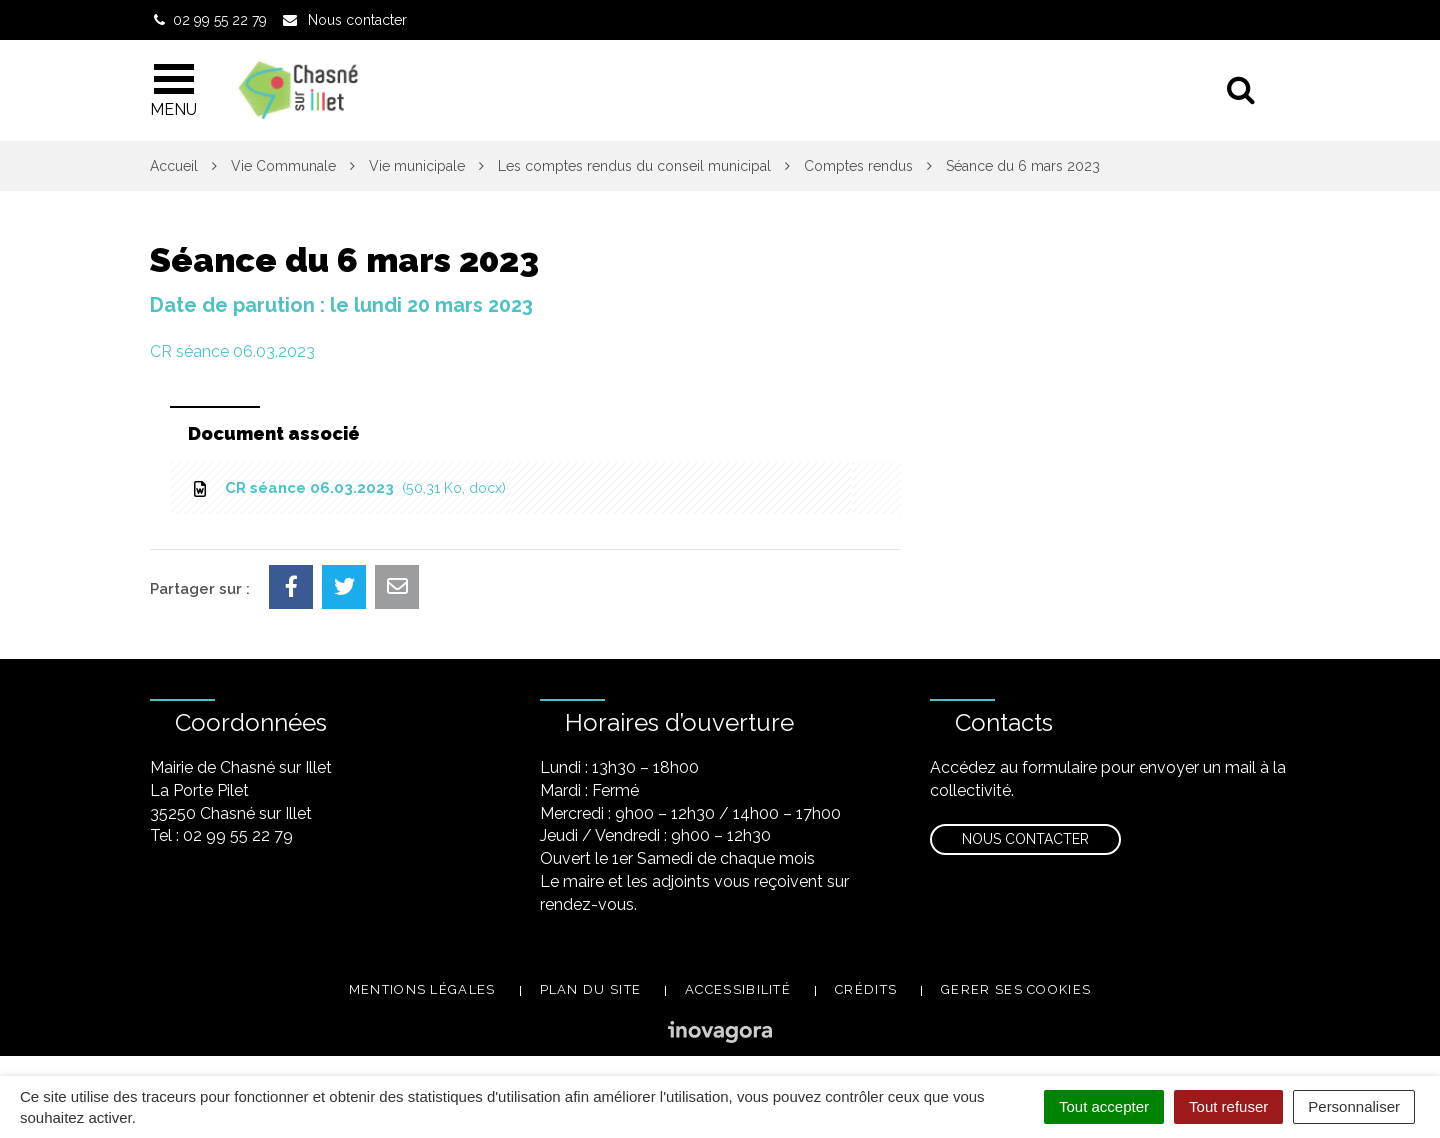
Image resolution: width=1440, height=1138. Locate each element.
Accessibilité (738, 989)
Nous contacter (1025, 839)
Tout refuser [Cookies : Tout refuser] (1228, 1106)
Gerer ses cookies (1016, 989)
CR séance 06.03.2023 (232, 351)
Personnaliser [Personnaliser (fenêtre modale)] (1354, 1106)
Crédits (866, 989)
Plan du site (591, 989)
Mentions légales (422, 989)
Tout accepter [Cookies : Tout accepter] (1104, 1106)
